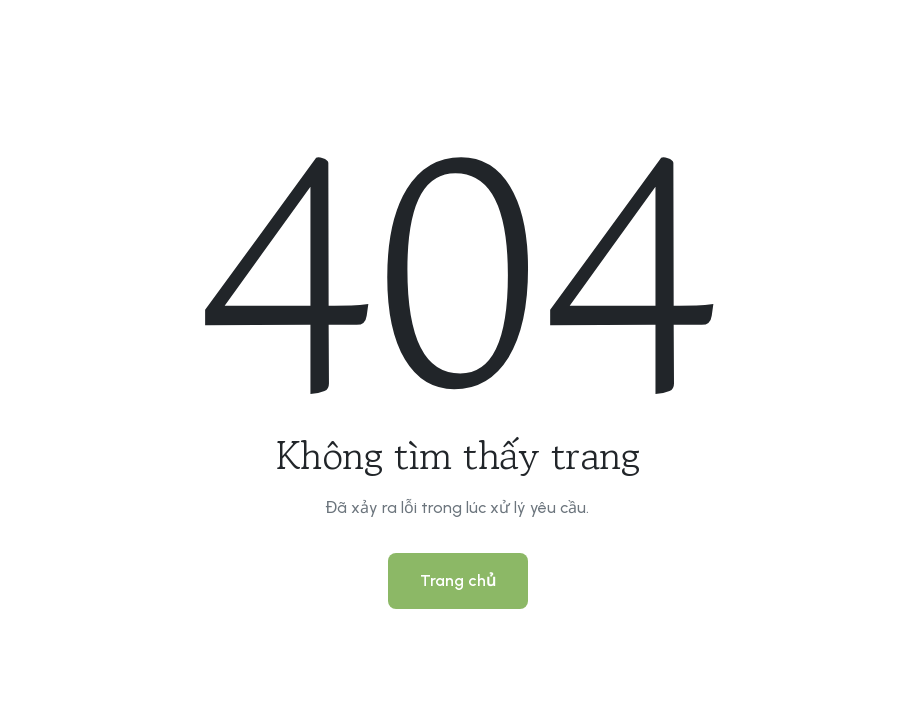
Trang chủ (458, 580)
